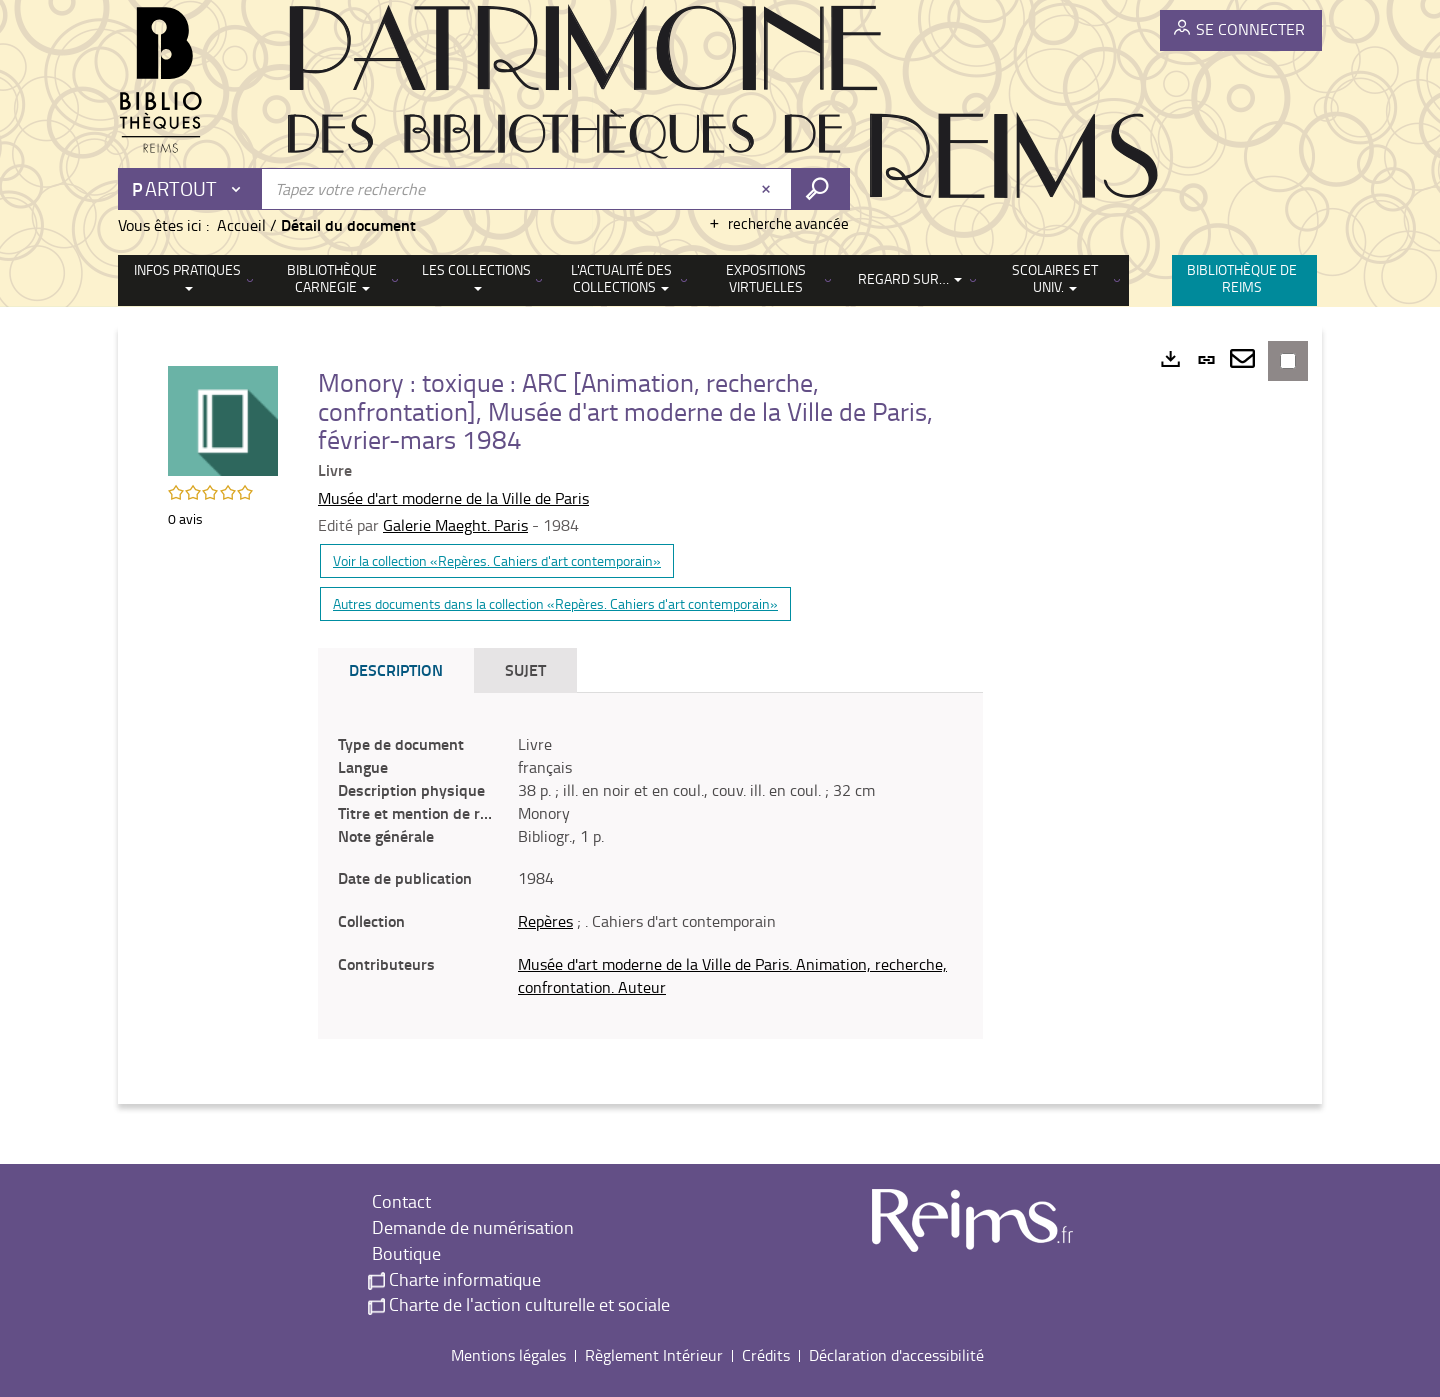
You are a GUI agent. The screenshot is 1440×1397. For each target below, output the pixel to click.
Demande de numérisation (471, 1227)
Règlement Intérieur (654, 1355)
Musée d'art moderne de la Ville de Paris (453, 498)
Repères (545, 921)
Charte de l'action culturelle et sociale (519, 1304)
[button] (223, 419)
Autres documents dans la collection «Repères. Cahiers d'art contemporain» (555, 603)
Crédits (766, 1355)
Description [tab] (396, 669)
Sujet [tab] (525, 669)
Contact (399, 1201)
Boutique (404, 1253)
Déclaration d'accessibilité (896, 1355)
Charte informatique (454, 1279)
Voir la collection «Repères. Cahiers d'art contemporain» (497, 560)
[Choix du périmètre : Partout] (191, 189)
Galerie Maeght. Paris (455, 525)
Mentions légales (508, 1355)
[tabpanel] (650, 866)
